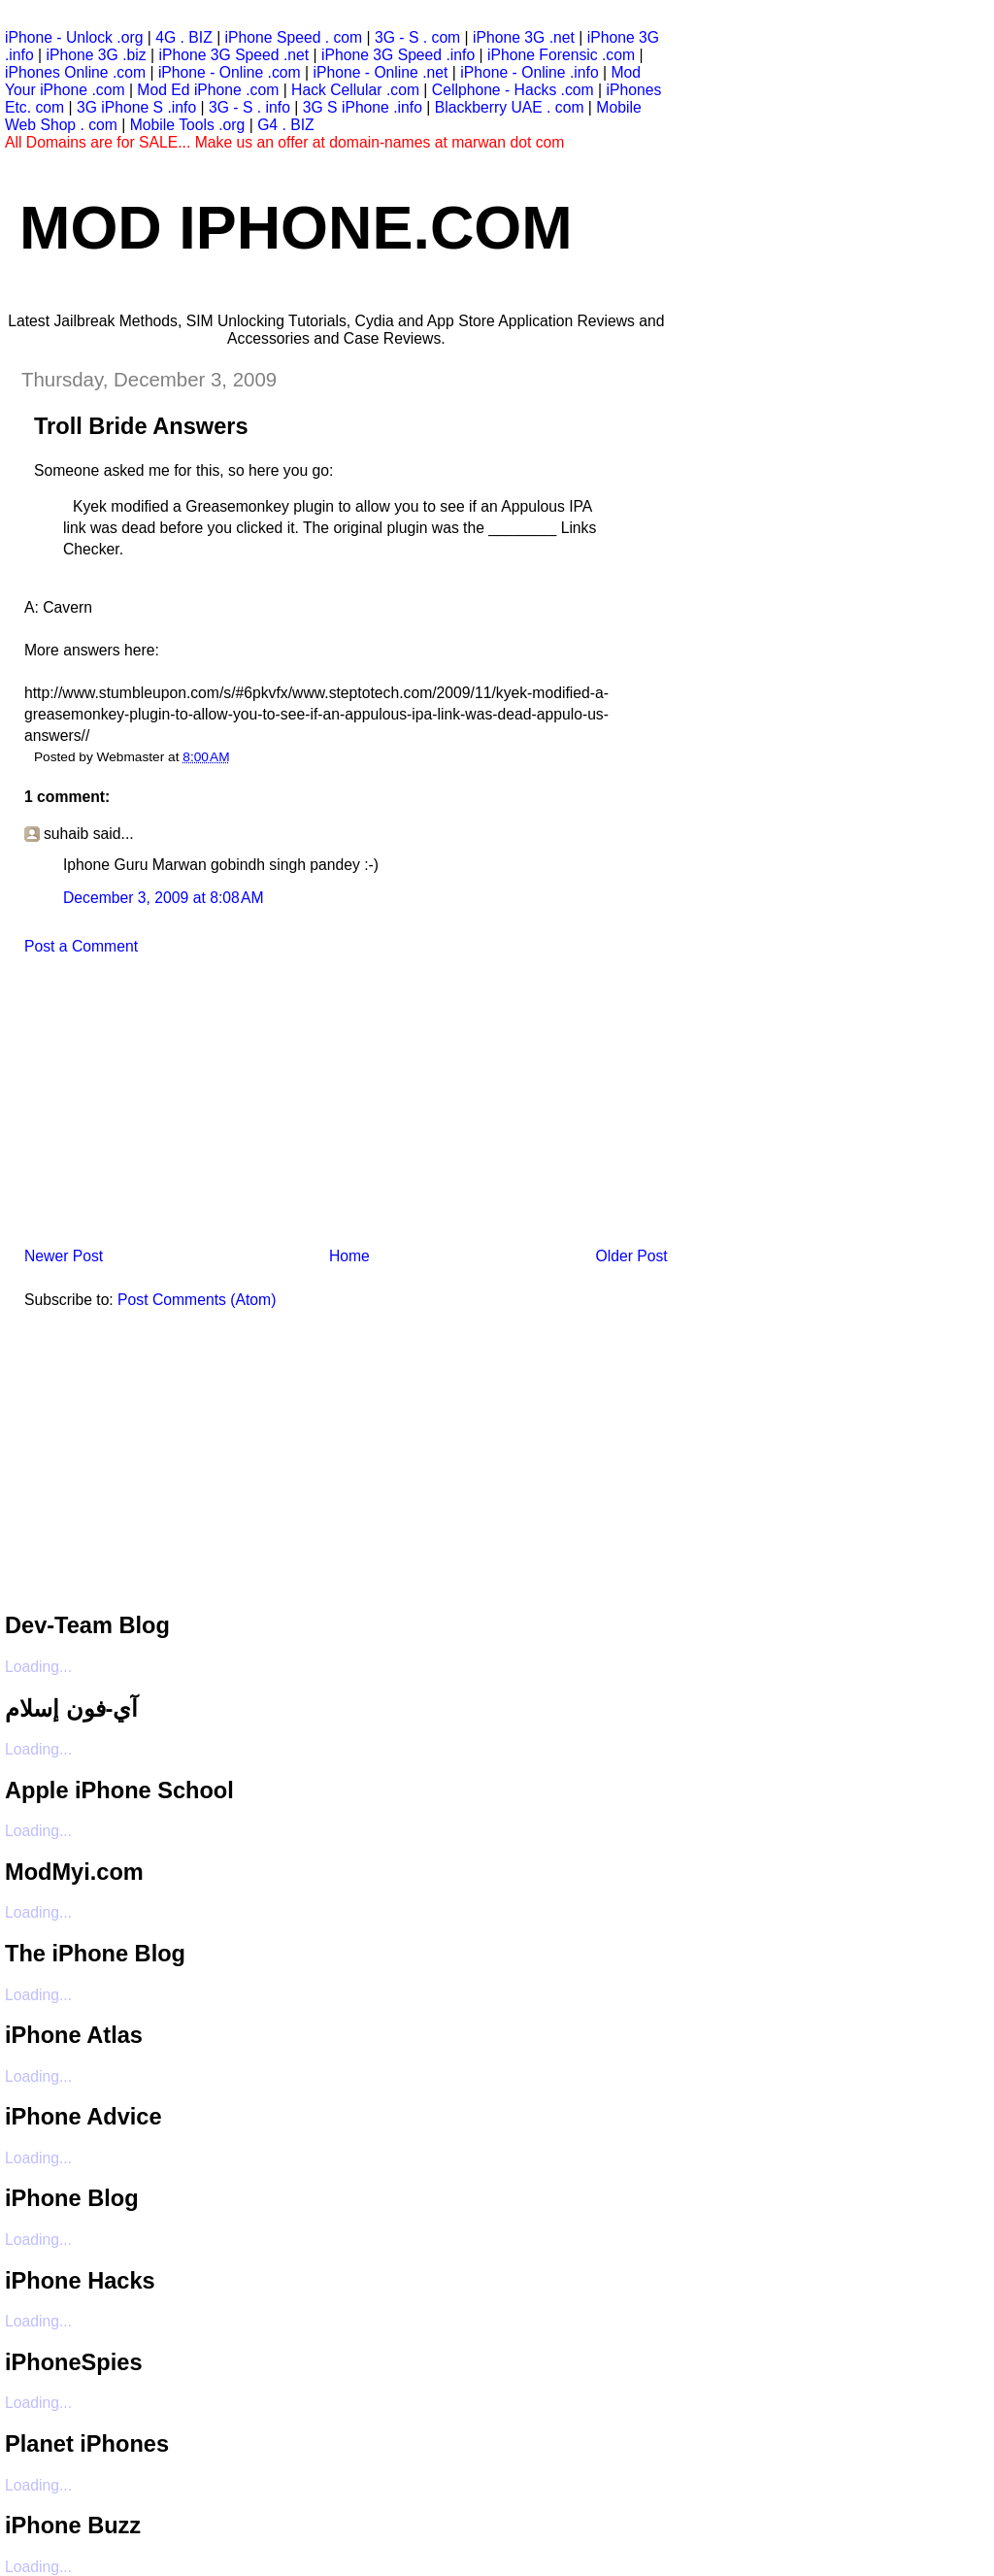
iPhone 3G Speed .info (398, 55)
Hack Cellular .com (355, 90)
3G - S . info (249, 107)
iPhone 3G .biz (97, 55)
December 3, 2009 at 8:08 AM (163, 897)
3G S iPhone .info (362, 107)
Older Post (631, 1256)
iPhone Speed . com (294, 37)
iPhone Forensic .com (561, 55)
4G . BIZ (184, 37)
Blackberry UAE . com (509, 107)
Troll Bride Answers (141, 426)
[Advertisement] (150, 1107)
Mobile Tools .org (188, 125)
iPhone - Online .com (229, 72)
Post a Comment (81, 946)
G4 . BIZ (286, 125)
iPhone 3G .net (524, 37)
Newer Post (63, 1256)
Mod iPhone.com (296, 227)
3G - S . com (417, 37)
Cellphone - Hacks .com (513, 90)
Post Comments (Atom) (196, 1299)
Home (349, 1256)
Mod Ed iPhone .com (208, 90)
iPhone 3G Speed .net (233, 55)
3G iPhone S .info (136, 107)
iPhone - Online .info (529, 72)
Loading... (38, 1666)
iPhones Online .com (75, 72)
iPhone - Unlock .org (74, 37)
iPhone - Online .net (380, 72)
